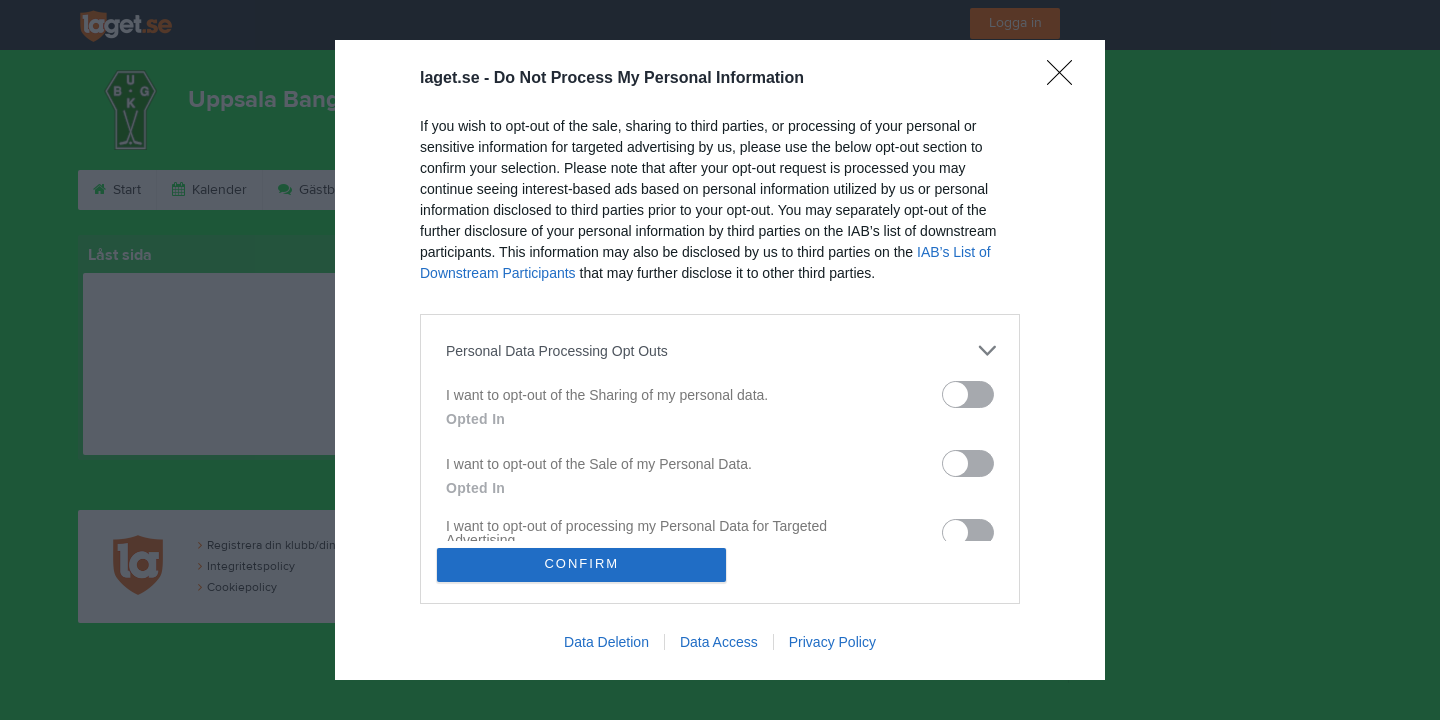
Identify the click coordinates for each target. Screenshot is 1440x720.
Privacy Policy (832, 642)
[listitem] (720, 350)
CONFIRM (582, 564)
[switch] (968, 394)
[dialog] (720, 360)
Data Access (719, 642)
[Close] (1066, 79)
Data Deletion (606, 642)
